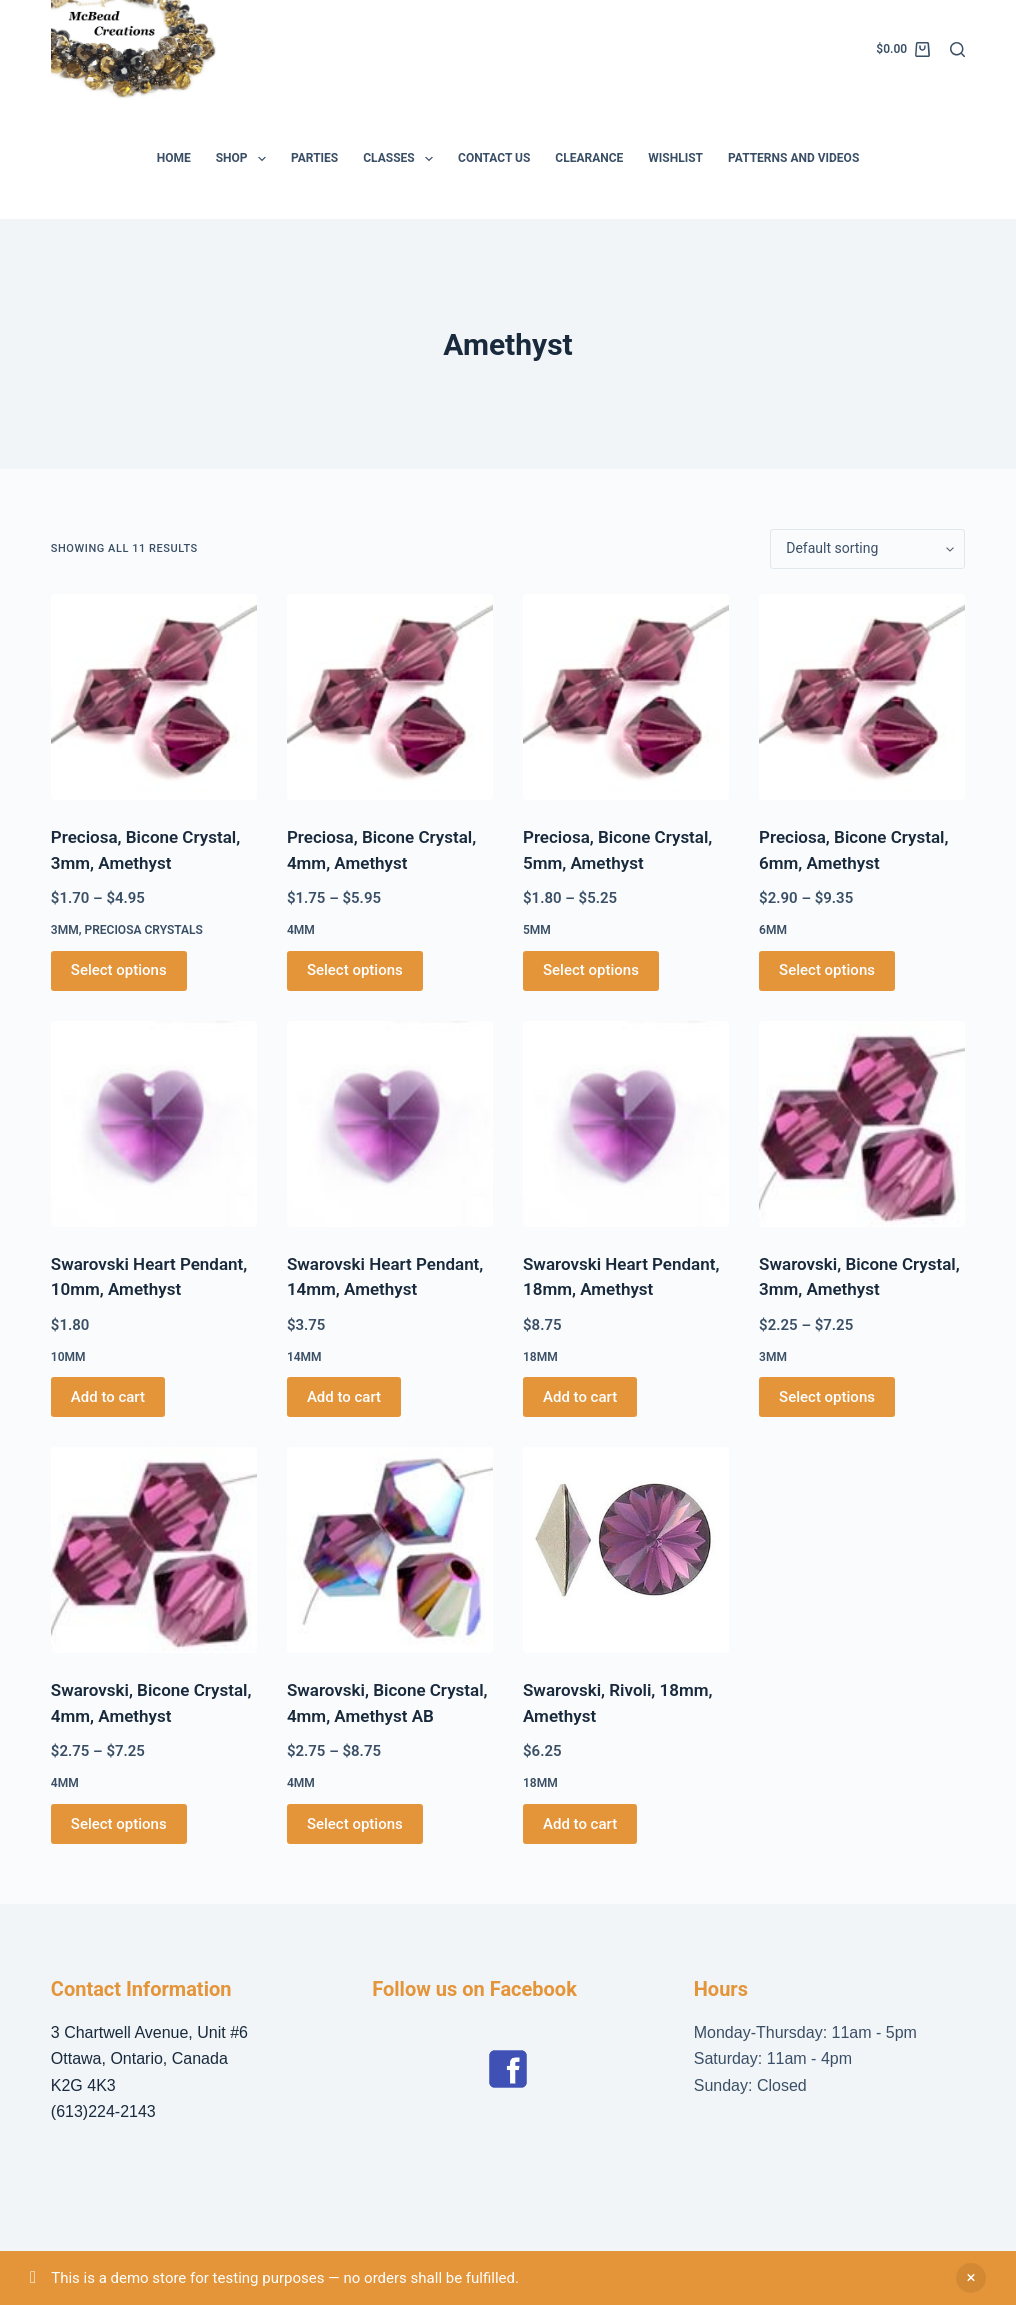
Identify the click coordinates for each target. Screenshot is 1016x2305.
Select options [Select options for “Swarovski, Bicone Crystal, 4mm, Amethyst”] (119, 1824)
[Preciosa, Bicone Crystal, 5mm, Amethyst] (626, 697)
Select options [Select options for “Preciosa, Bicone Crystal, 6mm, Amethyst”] (827, 970)
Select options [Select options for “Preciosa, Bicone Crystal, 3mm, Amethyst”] (119, 970)
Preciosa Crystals (143, 930)
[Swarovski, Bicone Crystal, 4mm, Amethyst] (154, 1550)
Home (174, 158)
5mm (537, 930)
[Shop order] (867, 549)
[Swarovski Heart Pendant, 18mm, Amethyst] (626, 1124)
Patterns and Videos (793, 158)
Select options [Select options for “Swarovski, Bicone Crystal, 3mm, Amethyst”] (827, 1397)
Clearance (589, 158)
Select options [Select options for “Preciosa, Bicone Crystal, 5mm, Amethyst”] (591, 970)
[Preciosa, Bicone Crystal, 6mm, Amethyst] (862, 697)
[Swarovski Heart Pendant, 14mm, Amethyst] (390, 1124)
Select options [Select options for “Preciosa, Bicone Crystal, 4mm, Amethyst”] (355, 970)
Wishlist (675, 158)
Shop (245, 159)
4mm (301, 930)
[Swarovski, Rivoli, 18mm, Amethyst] (626, 1550)
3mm (65, 930)
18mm (540, 1357)
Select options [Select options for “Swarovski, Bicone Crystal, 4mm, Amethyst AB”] (355, 1824)
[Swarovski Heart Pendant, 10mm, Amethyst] (154, 1124)
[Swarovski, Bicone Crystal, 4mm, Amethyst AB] (390, 1550)
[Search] (957, 49)
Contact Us (494, 158)
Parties (314, 158)
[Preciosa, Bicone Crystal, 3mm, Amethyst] (154, 697)
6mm (773, 930)
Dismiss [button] (971, 2278)
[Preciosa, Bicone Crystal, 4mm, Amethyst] (390, 697)
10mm (68, 1357)
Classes (402, 159)
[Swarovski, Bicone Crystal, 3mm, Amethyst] (862, 1124)
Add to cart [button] (108, 1397)
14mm (304, 1357)
